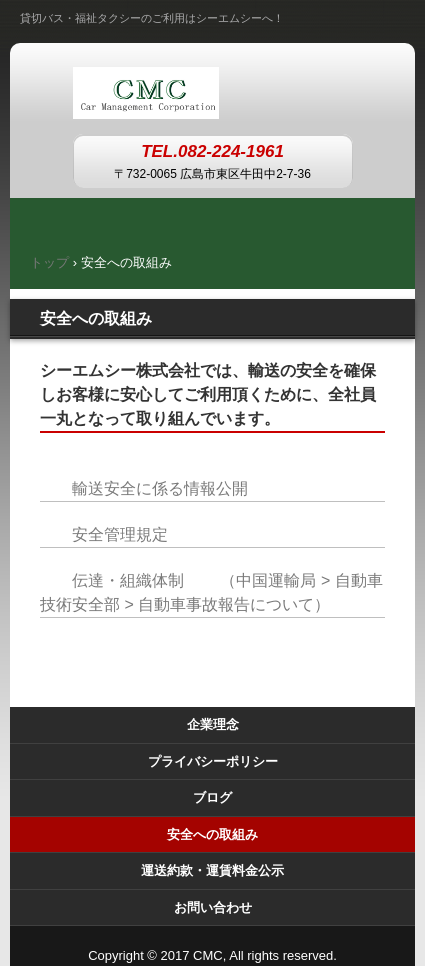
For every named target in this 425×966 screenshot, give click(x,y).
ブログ (212, 797)
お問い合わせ (213, 907)
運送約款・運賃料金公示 (212, 870)
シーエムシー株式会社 (212, 88)
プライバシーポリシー (213, 761)
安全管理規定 (120, 534)
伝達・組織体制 (128, 580)
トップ (49, 262)
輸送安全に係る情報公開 (160, 488)
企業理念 (213, 724)
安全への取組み (212, 834)
